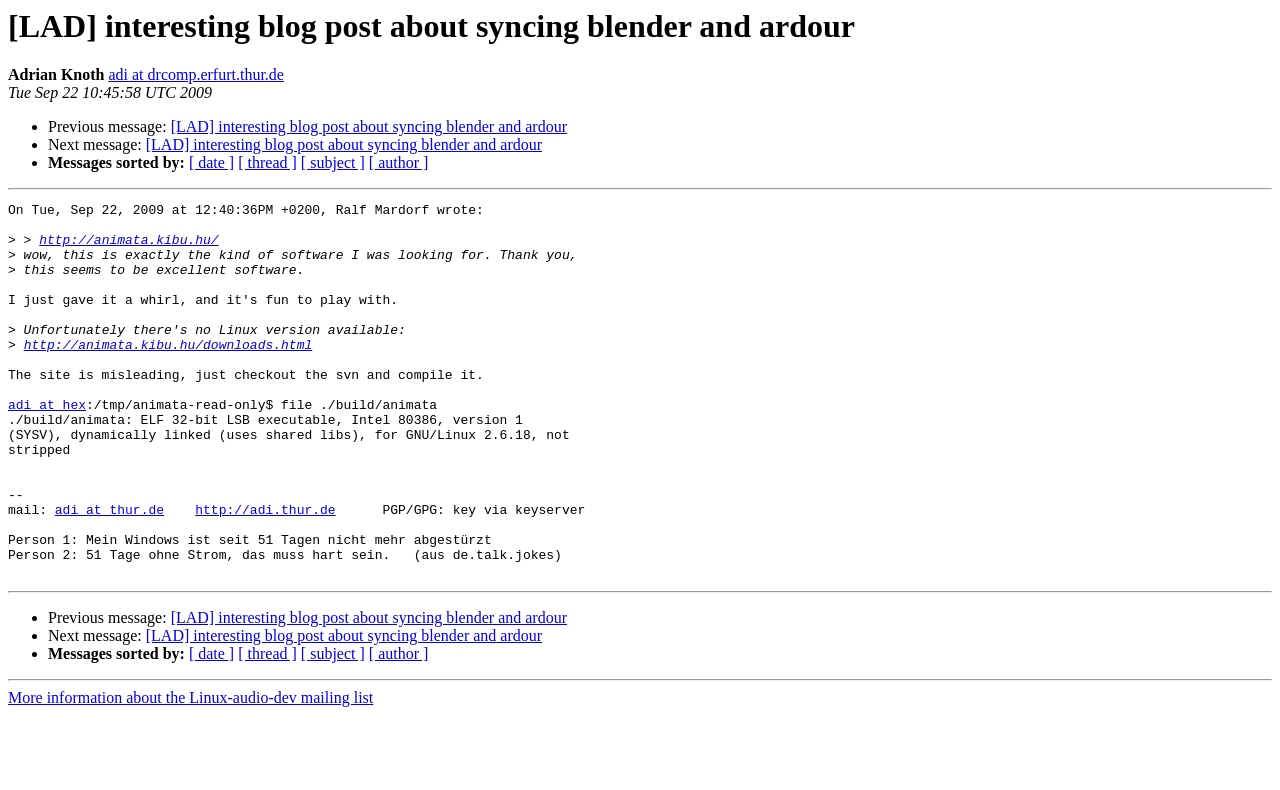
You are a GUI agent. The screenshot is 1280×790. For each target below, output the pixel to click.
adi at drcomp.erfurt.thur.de (196, 74)
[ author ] (399, 162)
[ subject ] (333, 162)
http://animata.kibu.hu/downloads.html (168, 374)
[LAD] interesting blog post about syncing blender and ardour (369, 126)
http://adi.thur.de (265, 572)
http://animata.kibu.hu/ (128, 248)
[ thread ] (267, 162)
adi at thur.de (109, 572)
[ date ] (211, 162)
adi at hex (47, 446)
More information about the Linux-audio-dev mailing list (190, 772)
